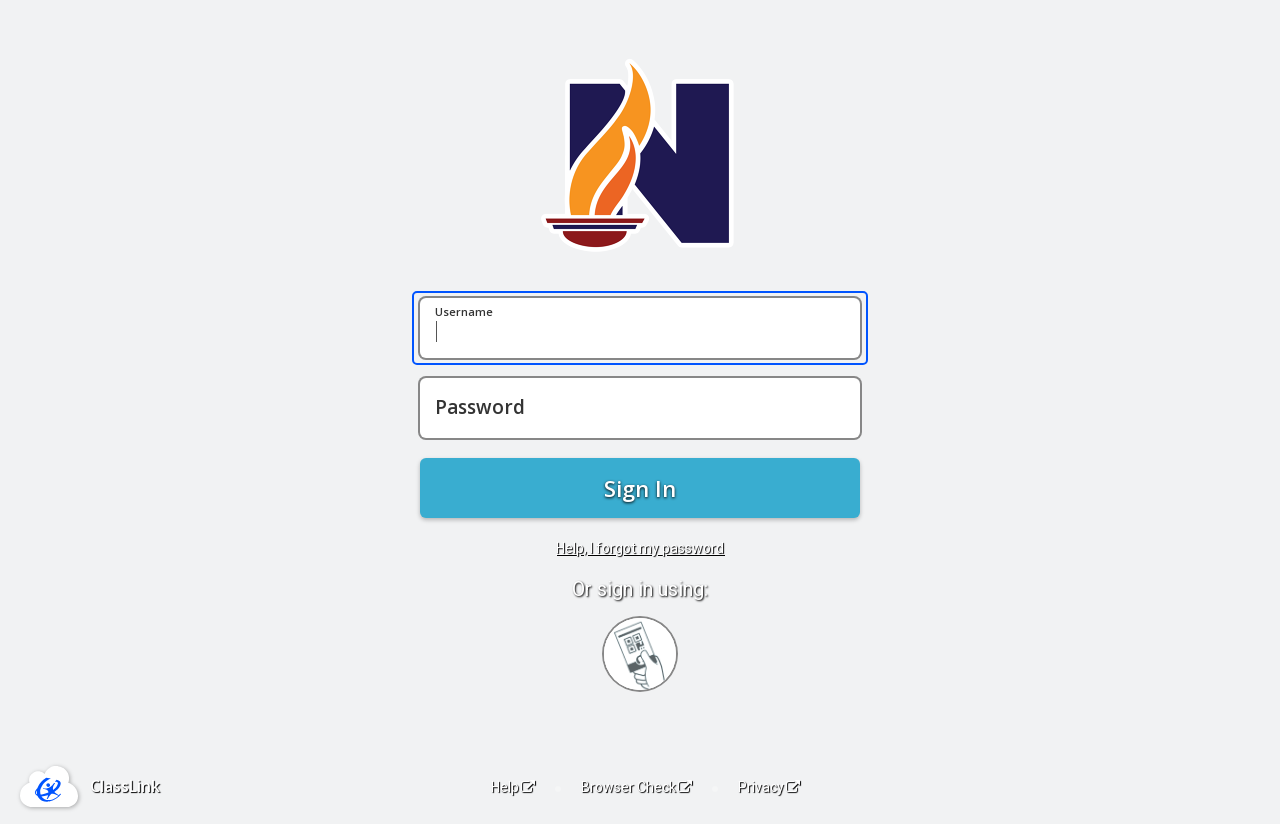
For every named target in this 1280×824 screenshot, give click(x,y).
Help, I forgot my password (640, 548)
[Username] (640, 328)
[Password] (640, 408)
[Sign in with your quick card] (640, 654)
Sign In (640, 488)
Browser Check (636, 787)
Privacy (769, 787)
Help (513, 787)
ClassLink (125, 786)
